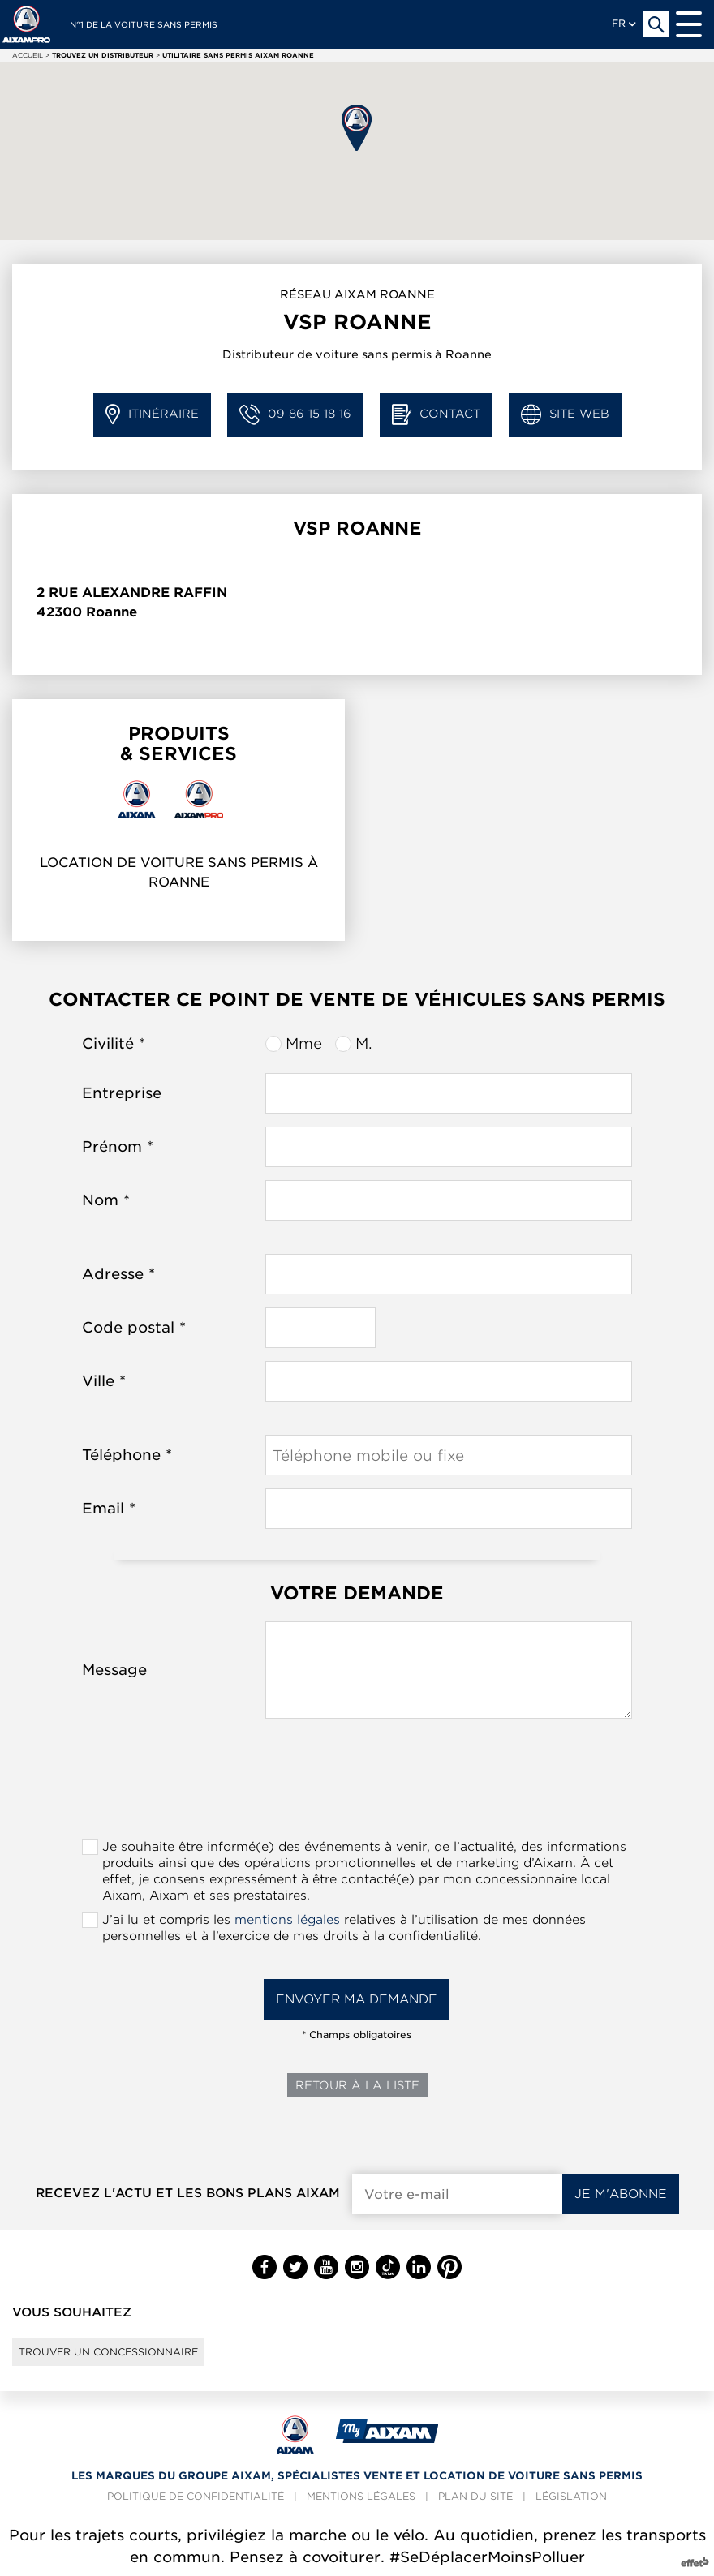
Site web (565, 415)
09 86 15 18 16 (295, 415)
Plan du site (475, 2496)
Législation (571, 2496)
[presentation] (357, 1783)
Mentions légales (361, 2496)
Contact (436, 415)
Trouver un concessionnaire (108, 2352)
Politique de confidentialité (195, 2496)
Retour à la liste (357, 2085)
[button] (357, 128)
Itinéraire (152, 415)
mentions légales (287, 1920)
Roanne (111, 612)
